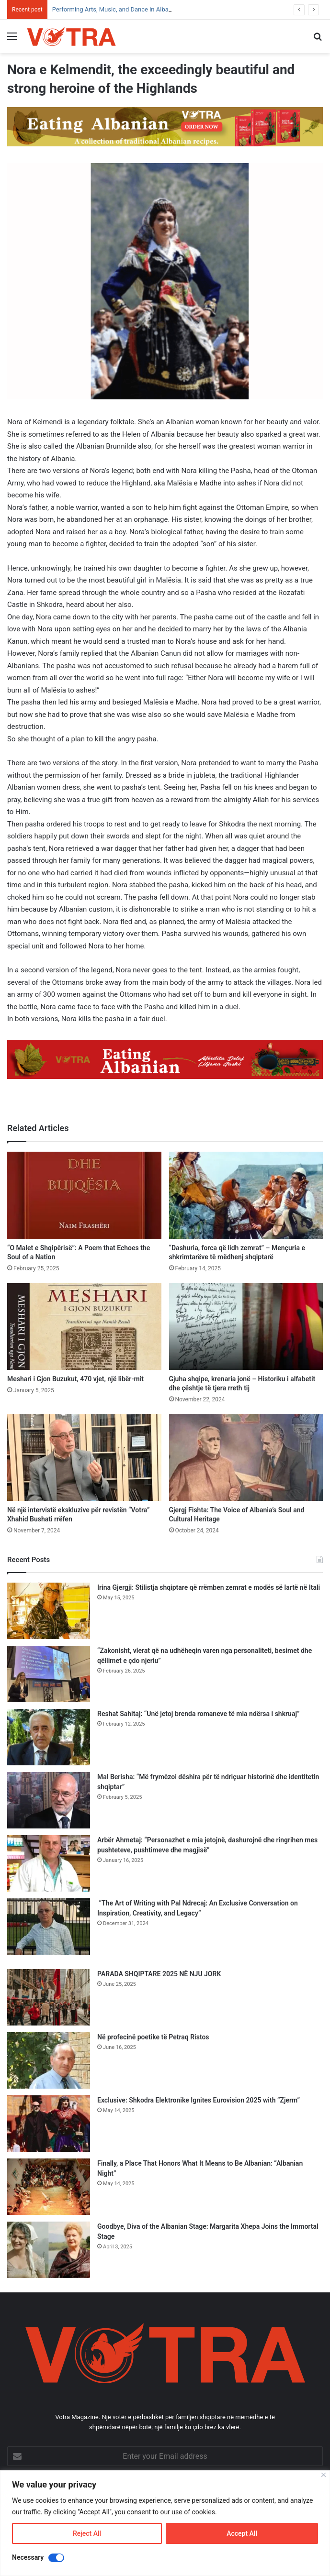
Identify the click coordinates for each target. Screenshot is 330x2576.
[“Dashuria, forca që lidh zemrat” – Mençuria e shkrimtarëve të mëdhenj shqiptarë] (246, 1195)
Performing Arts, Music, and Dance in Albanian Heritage (128, 9)
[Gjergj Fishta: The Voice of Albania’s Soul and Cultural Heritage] (246, 1457)
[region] (165, 2523)
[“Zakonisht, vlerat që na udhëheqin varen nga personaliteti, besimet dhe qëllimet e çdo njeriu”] (48, 1674)
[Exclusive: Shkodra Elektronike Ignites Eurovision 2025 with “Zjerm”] (48, 2123)
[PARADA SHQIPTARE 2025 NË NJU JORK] (48, 1997)
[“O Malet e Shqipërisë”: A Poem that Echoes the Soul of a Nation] (84, 1195)
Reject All (87, 2533)
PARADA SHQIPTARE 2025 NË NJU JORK (159, 1974)
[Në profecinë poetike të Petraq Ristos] (48, 2060)
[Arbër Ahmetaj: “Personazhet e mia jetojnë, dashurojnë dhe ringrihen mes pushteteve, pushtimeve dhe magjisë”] (48, 1863)
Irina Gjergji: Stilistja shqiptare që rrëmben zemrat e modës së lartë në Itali (208, 1587)
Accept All (242, 2533)
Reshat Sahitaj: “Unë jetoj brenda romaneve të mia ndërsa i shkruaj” (198, 1713)
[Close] (323, 2475)
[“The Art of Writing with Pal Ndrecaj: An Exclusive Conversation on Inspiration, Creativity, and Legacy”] (48, 1926)
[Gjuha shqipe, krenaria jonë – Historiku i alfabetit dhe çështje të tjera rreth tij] (246, 1326)
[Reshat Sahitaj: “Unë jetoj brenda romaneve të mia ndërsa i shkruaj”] (48, 1737)
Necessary (28, 2557)
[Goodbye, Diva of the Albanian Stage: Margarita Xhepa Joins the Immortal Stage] (48, 2250)
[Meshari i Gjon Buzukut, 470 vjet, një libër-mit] (84, 1326)
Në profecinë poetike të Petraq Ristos (153, 2037)
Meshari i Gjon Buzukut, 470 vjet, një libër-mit (75, 1379)
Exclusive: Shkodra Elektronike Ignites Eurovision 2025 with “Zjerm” (198, 2100)
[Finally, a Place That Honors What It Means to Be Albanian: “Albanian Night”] (48, 2186)
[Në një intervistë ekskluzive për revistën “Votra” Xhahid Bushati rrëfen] (84, 1457)
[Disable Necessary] (56, 2558)
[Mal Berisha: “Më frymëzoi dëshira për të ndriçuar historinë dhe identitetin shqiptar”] (48, 1800)
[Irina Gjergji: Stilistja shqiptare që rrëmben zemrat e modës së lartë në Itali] (48, 1611)
